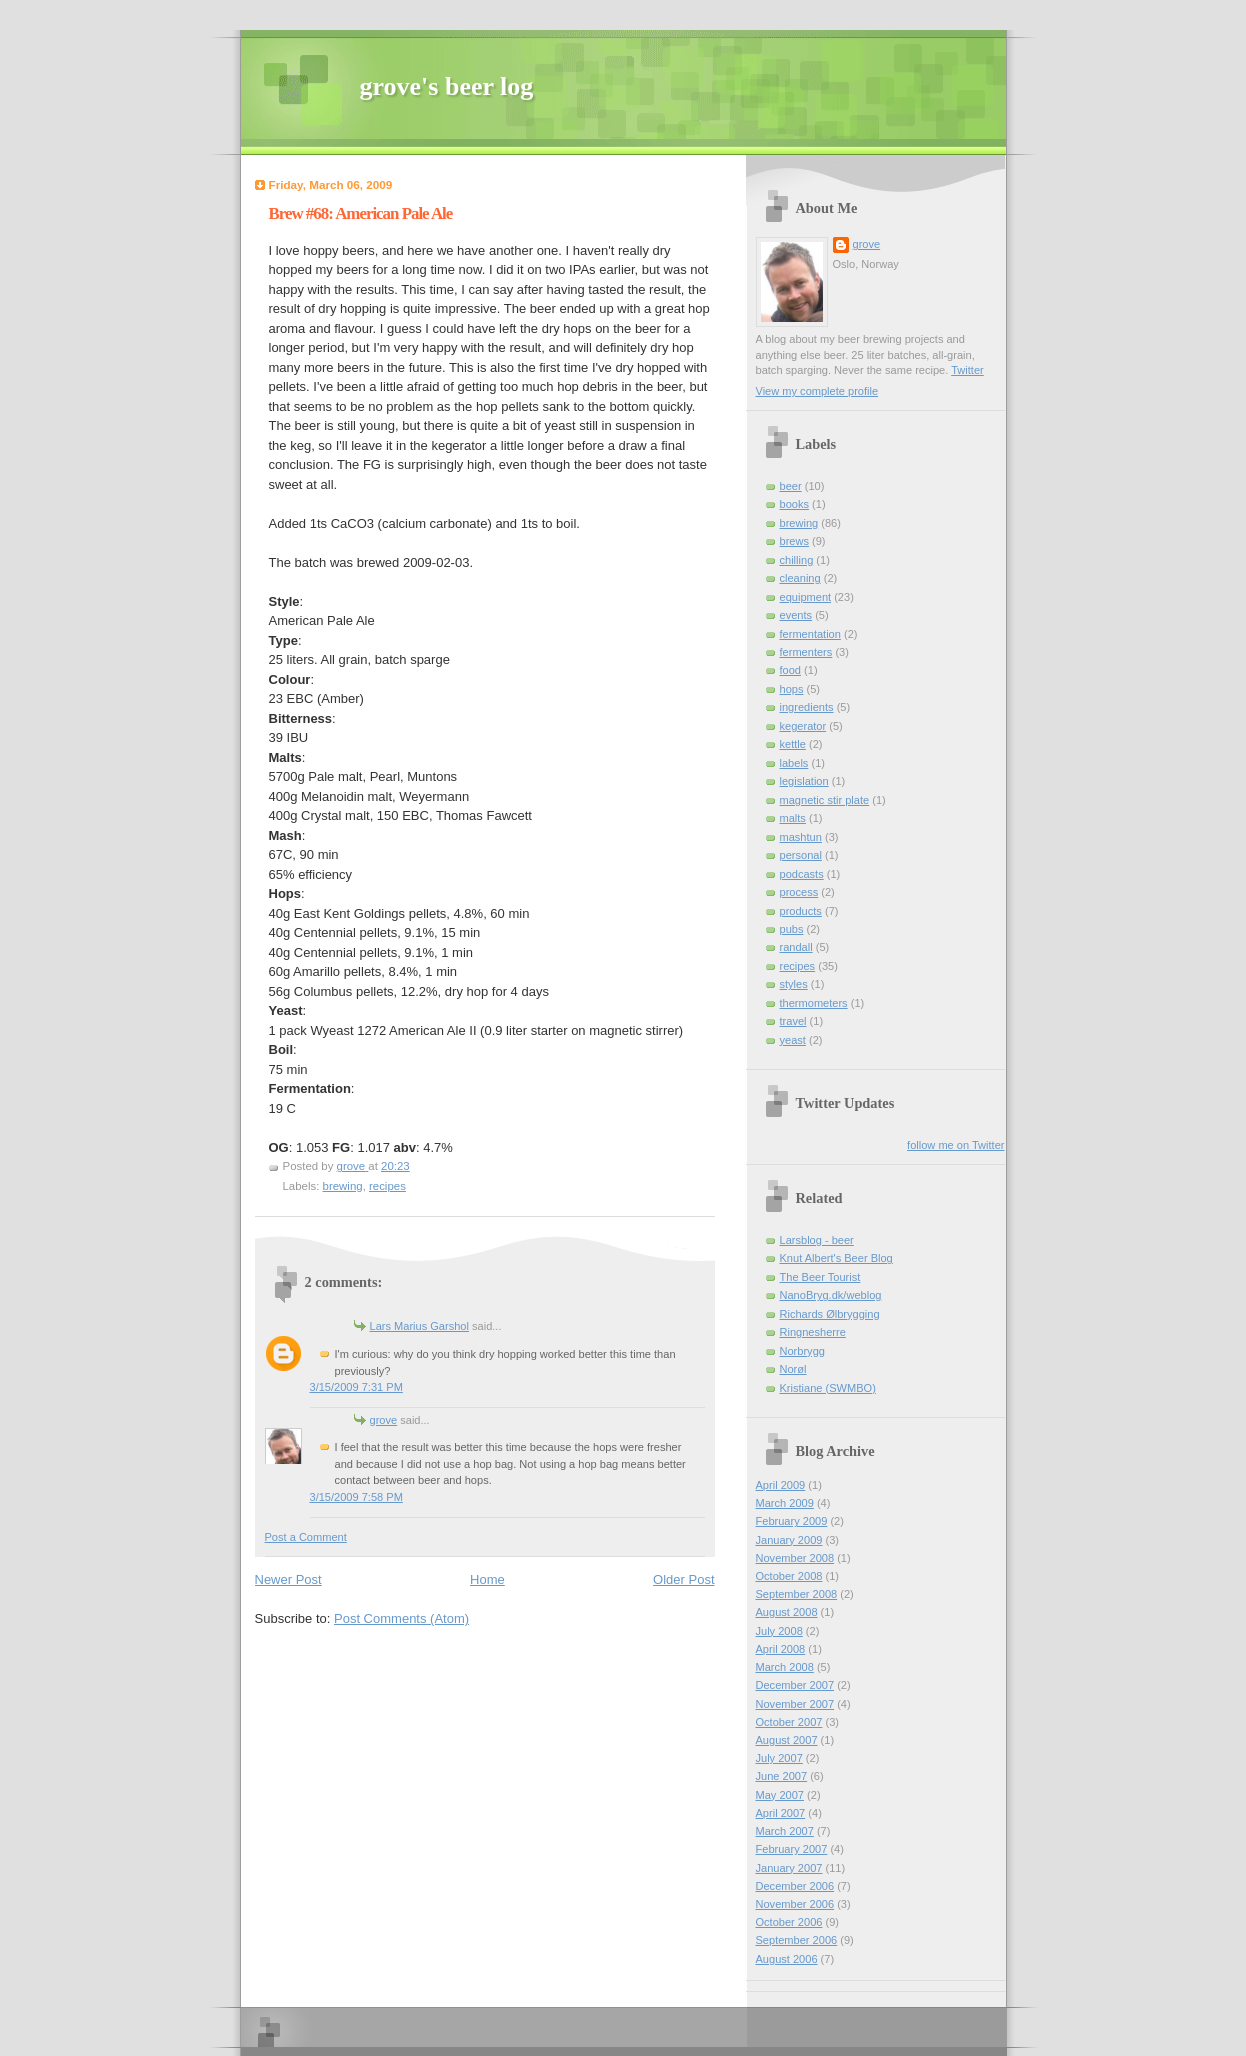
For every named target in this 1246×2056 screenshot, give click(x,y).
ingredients (807, 707)
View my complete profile (817, 391)
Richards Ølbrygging (830, 1314)
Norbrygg (802, 1351)
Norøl (793, 1369)
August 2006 (787, 1959)
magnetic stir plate (825, 800)
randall (796, 947)
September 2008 (797, 1594)
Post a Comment (306, 1537)
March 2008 (785, 1667)
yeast (793, 1040)
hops (792, 689)
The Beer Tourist (820, 1277)
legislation (804, 781)
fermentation (810, 634)
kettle (793, 744)
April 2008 (781, 1649)
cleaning (800, 578)
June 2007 (782, 1776)
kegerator (803, 726)
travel (793, 1021)
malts (793, 818)
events (796, 615)
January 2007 (789, 1868)
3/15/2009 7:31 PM (356, 1387)
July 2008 (779, 1631)
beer (791, 486)
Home (487, 1579)
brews (794, 541)
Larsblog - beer (817, 1240)
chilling (797, 560)
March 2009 (785, 1503)
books (794, 504)
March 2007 (785, 1831)
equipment (806, 597)
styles (794, 984)
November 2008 (795, 1558)
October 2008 (789, 1576)
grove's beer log (447, 86)
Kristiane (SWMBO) (828, 1388)
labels (794, 763)
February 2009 (792, 1521)
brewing (343, 1186)
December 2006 (795, 1886)
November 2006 (795, 1904)
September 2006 (797, 1940)
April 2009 (781, 1485)
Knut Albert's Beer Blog (836, 1258)
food (791, 670)
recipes (387, 1186)
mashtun (801, 837)
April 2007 (781, 1813)
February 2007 (792, 1849)
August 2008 (787, 1612)
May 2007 (780, 1795)
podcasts (802, 874)
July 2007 (779, 1758)
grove (384, 1420)
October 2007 (789, 1722)
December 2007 (795, 1685)
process (799, 892)
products (801, 911)
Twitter (967, 370)
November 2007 (795, 1704)
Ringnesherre (813, 1332)
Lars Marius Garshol (419, 1326)
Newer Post (288, 1579)
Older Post (683, 1579)
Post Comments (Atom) (401, 1618)
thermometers (814, 1003)
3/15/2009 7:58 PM (356, 1497)
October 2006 (789, 1922)
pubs (792, 929)
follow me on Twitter (955, 1145)
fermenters (806, 652)
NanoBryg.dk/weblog (831, 1295)
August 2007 (787, 1740)
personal (801, 855)
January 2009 (789, 1540)
